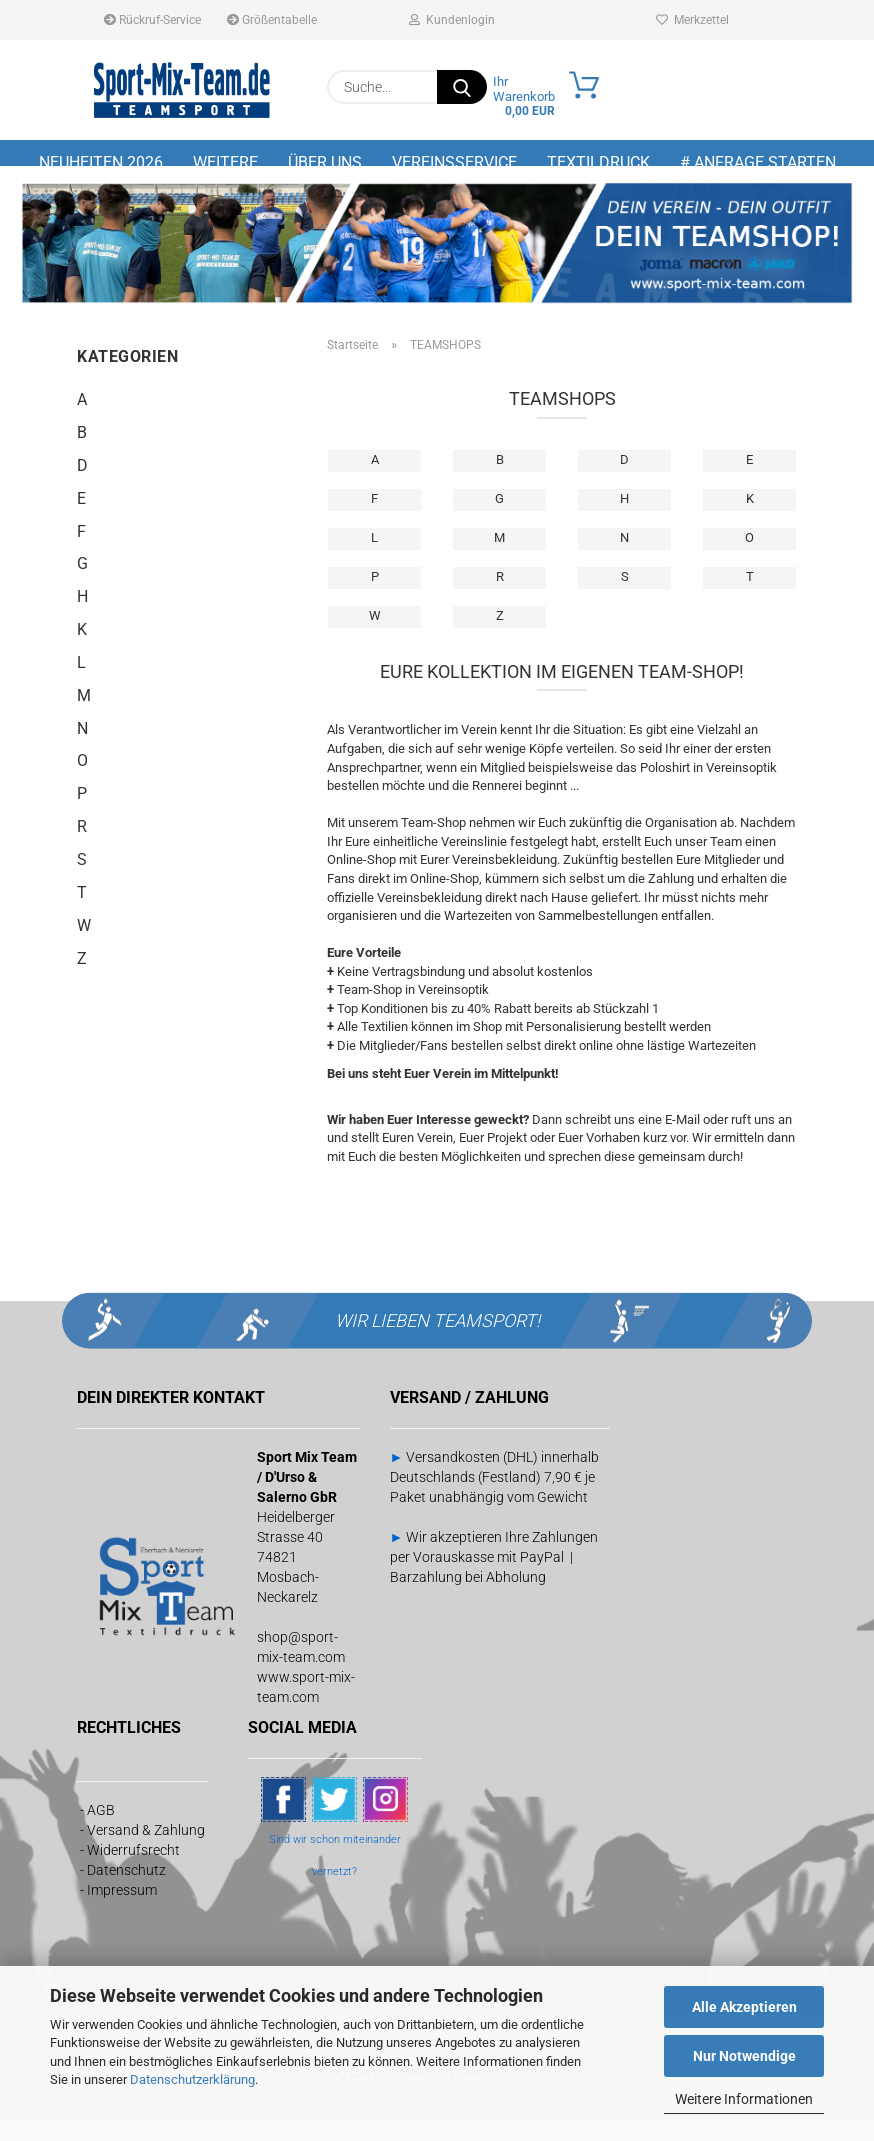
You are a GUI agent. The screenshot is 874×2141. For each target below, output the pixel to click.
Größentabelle (272, 20)
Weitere (225, 162)
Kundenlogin (452, 20)
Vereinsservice (454, 162)
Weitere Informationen (744, 2099)
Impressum (122, 1903)
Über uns (325, 162)
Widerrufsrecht (133, 1863)
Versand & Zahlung (146, 1843)
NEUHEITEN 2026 (101, 162)
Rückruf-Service (152, 20)
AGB (101, 1823)
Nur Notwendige (744, 2056)
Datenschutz (126, 1883)
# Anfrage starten (758, 162)
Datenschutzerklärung (192, 2079)
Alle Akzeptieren (744, 2007)
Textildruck (598, 162)
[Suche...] (462, 87)
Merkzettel (692, 20)
